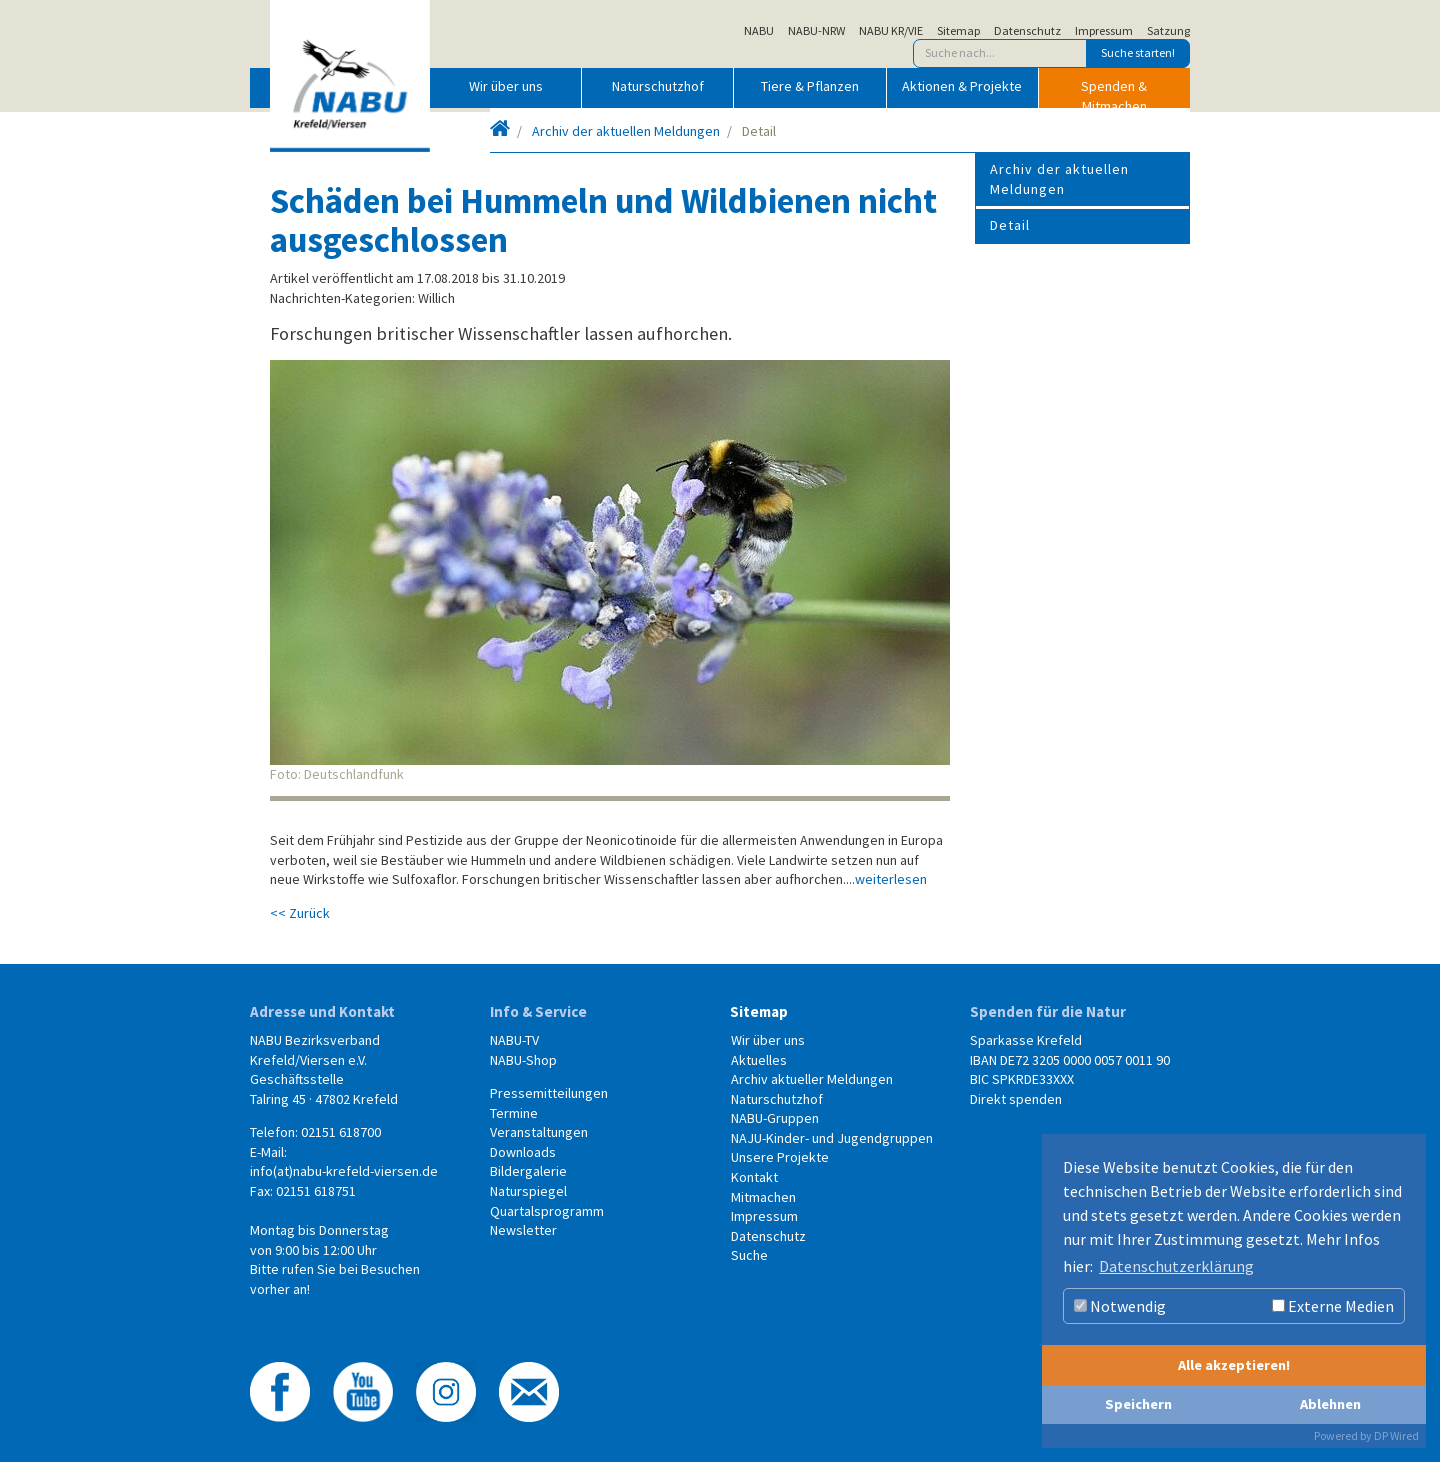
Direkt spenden (1016, 1099)
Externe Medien (1333, 1306)
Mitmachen (763, 1197)
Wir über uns (506, 86)
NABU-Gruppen (775, 1118)
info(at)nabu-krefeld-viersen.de (344, 1171)
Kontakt (754, 1177)
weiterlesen (891, 879)
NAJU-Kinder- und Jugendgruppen (832, 1138)
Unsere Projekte (780, 1157)
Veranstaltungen (539, 1132)
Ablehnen (1330, 1404)
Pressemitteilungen (549, 1093)
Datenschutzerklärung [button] (1176, 1266)
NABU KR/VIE (891, 31)
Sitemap (958, 31)
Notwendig (1120, 1306)
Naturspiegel (528, 1191)
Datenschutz (1027, 31)
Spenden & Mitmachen (1114, 92)
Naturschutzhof (658, 86)
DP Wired (1396, 1435)
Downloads (523, 1152)
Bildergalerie (528, 1171)
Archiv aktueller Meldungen (812, 1079)
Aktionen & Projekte (962, 86)
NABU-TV (514, 1040)
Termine (514, 1113)
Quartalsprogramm (547, 1211)
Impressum (1104, 31)
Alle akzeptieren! (1234, 1365)
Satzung (1168, 31)
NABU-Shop (523, 1060)
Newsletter (523, 1230)
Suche (749, 1255)
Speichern (1138, 1404)
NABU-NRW (816, 31)
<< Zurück (300, 913)
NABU (759, 31)
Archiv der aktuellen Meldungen (626, 131)
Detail (1010, 225)
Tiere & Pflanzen (810, 86)
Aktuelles (759, 1060)
